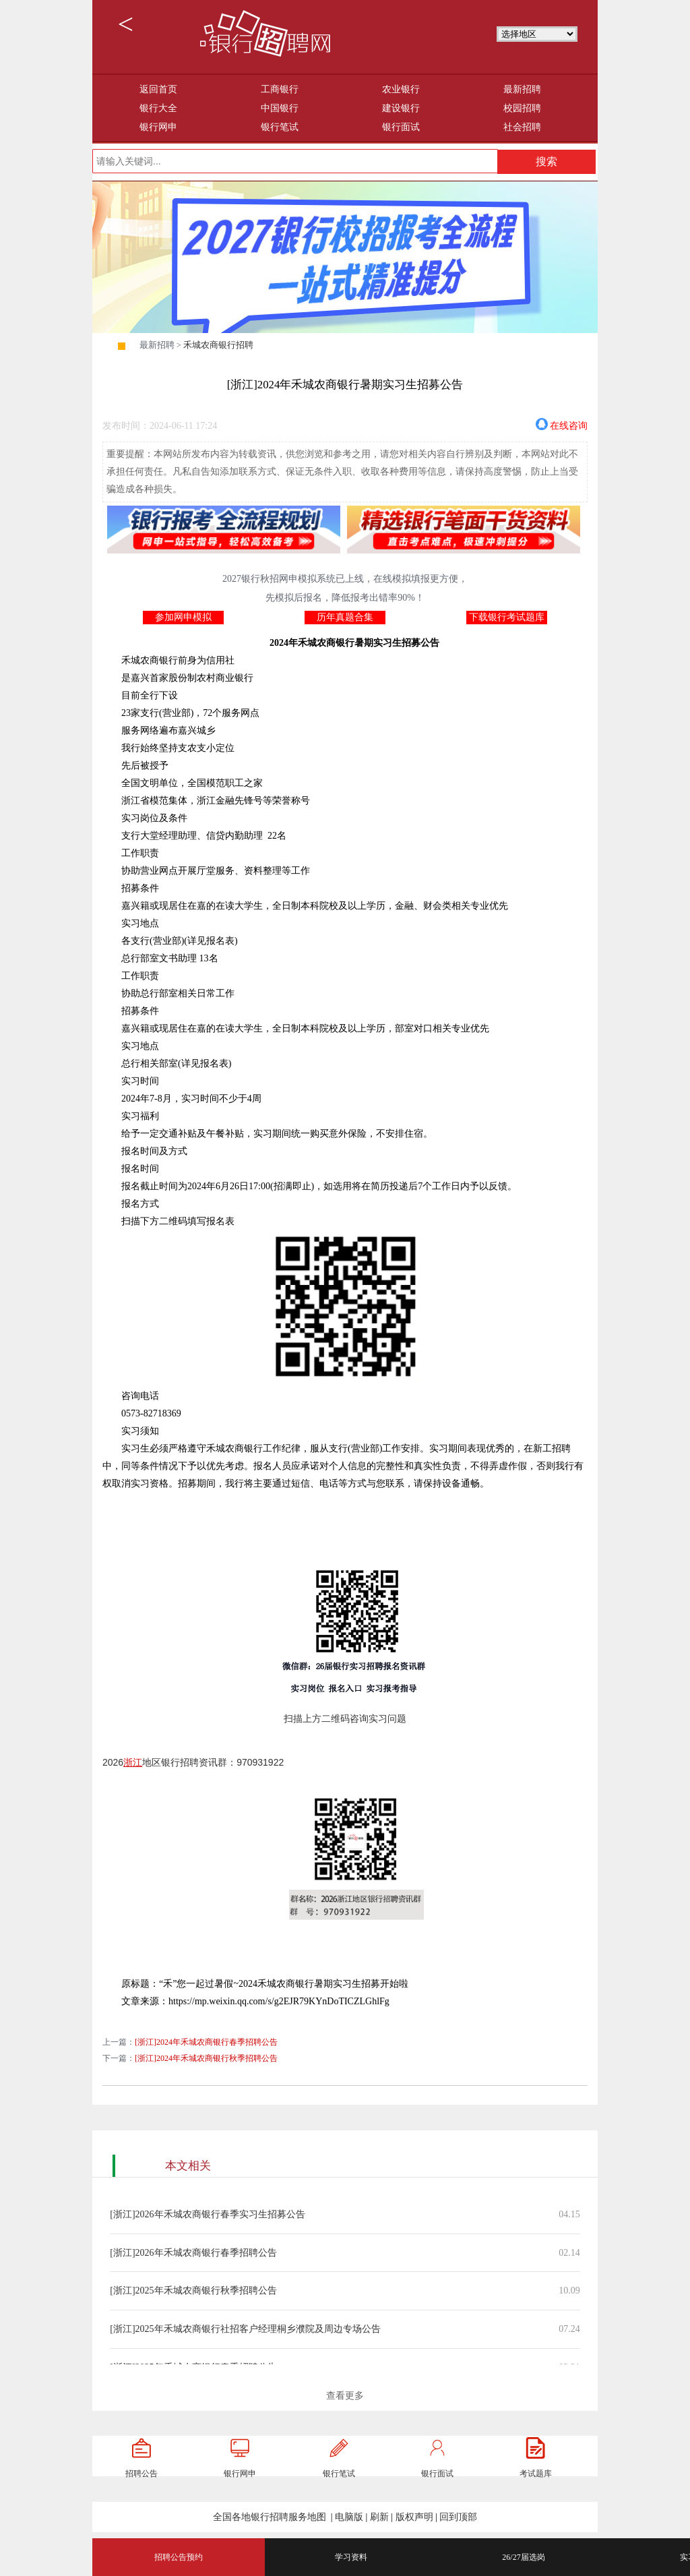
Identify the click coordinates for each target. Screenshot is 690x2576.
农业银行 (401, 89)
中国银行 (280, 108)
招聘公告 (141, 2473)
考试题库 (536, 2473)
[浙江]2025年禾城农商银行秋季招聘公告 (193, 2290)
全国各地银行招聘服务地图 (269, 2517)
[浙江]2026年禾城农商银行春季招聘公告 (193, 2253)
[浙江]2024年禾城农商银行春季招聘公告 (206, 2042)
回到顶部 (458, 2517)
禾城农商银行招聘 (218, 345)
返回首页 (158, 89)
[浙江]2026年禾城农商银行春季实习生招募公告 (207, 2214)
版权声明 (414, 2517)
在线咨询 (569, 424)
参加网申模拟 (183, 617)
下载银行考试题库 (506, 617)
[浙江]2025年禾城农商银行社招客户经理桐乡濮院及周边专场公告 (245, 2329)
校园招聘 (522, 108)
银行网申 (158, 127)
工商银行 (280, 89)
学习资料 (351, 2557)
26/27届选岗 (523, 2557)
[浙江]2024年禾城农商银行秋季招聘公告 (206, 2058)
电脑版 (349, 2517)
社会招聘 (522, 127)
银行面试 (401, 127)
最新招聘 (522, 89)
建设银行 (401, 108)
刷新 (379, 2517)
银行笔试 (280, 127)
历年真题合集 (345, 617)
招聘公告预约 (178, 2557)
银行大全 (158, 108)
